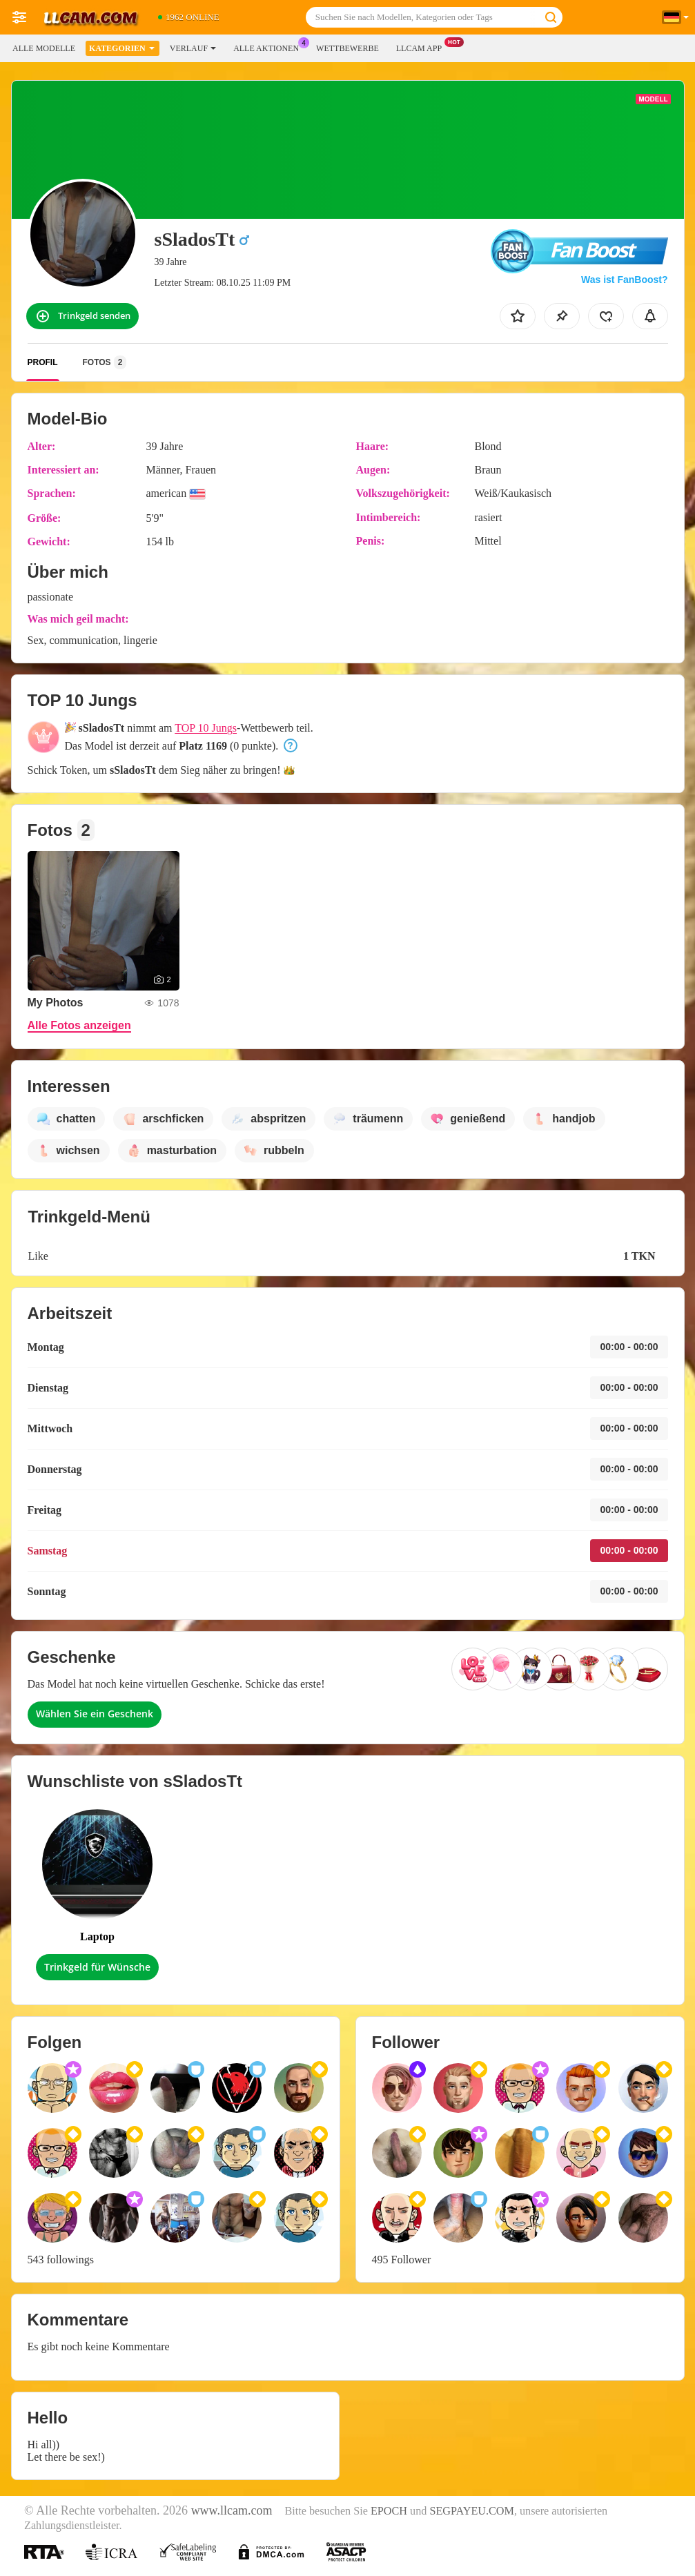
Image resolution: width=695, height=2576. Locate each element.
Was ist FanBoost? (624, 279)
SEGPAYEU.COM (471, 2511)
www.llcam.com (232, 2510)
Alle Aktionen (269, 47)
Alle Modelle (43, 48)
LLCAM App (422, 47)
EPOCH (389, 2511)
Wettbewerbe (347, 48)
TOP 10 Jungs (206, 728)
